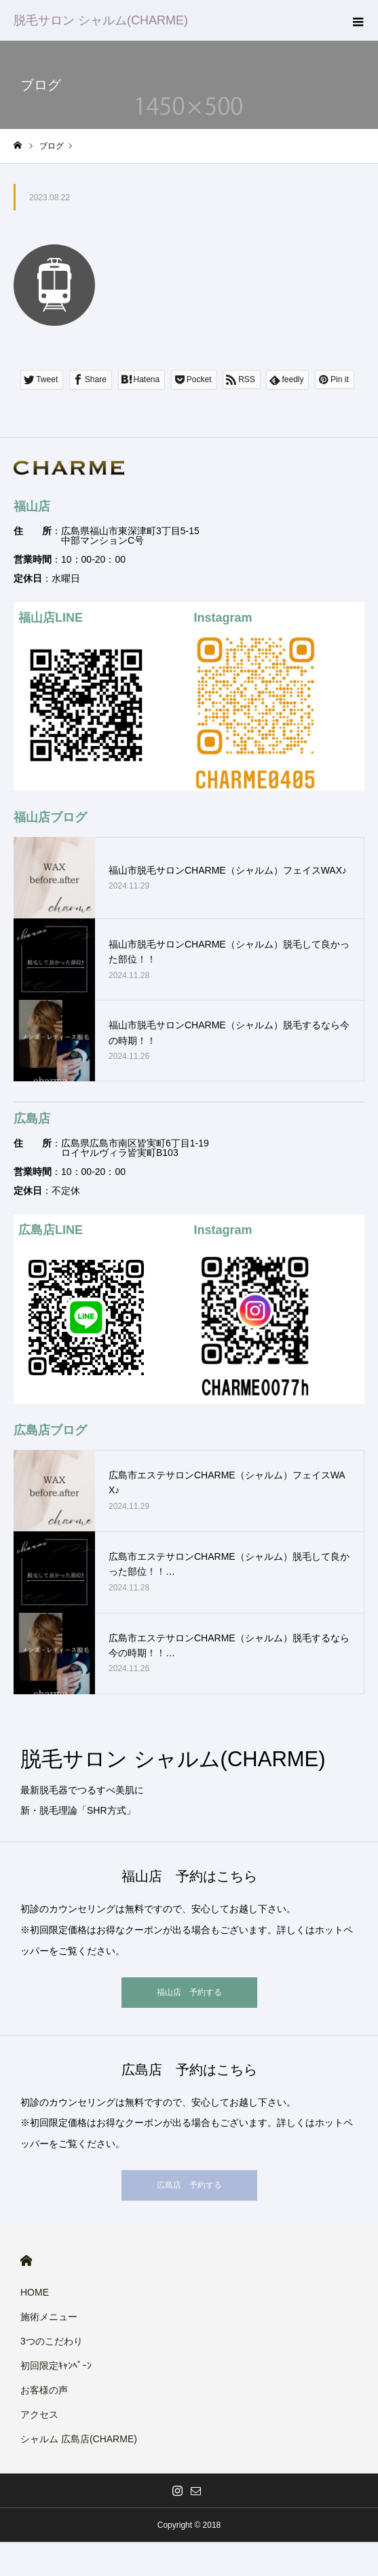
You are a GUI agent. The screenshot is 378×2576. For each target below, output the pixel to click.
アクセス (39, 2414)
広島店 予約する (189, 2185)
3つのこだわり (51, 2341)
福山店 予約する (189, 1992)
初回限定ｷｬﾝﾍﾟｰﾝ (56, 2365)
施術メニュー (48, 2316)
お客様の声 (44, 2390)
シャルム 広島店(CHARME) (78, 2438)
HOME (26, 2260)
